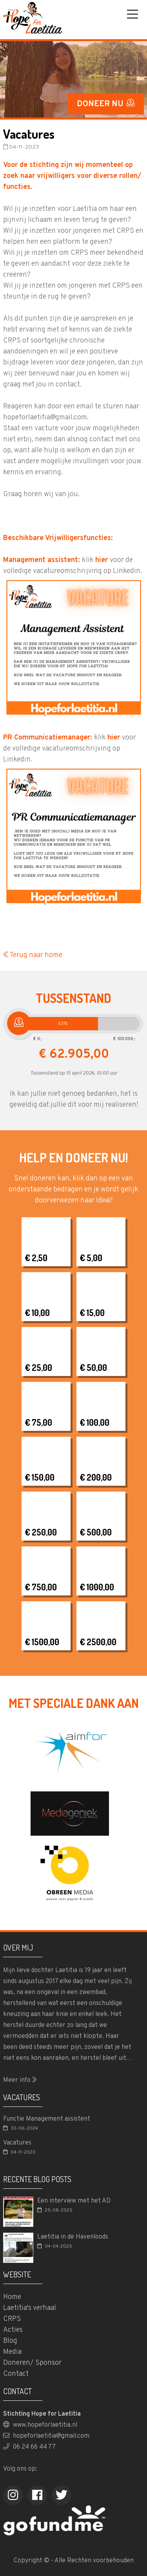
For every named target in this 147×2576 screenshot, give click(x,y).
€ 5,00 (91, 1257)
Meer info (20, 2080)
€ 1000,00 (97, 1586)
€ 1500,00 (42, 1641)
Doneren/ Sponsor (32, 2363)
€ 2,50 (36, 1257)
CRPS (12, 2319)
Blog (10, 2341)
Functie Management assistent (46, 2119)
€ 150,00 (39, 1477)
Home (12, 2297)
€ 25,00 (38, 1367)
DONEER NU (105, 104)
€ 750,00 (41, 1586)
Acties (13, 2330)
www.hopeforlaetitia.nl (40, 2425)
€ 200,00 (96, 1477)
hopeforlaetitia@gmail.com (46, 2436)
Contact (16, 2373)
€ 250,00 (41, 1531)
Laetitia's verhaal (29, 2308)
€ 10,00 (37, 1312)
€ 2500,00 (98, 1641)
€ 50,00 (93, 1367)
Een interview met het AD (74, 2201)
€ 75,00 (38, 1422)
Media (12, 2352)
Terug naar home (32, 955)
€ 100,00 (94, 1422)
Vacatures (17, 2143)
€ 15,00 (92, 1312)
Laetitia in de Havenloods (72, 2237)
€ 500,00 (96, 1531)
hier (101, 560)
